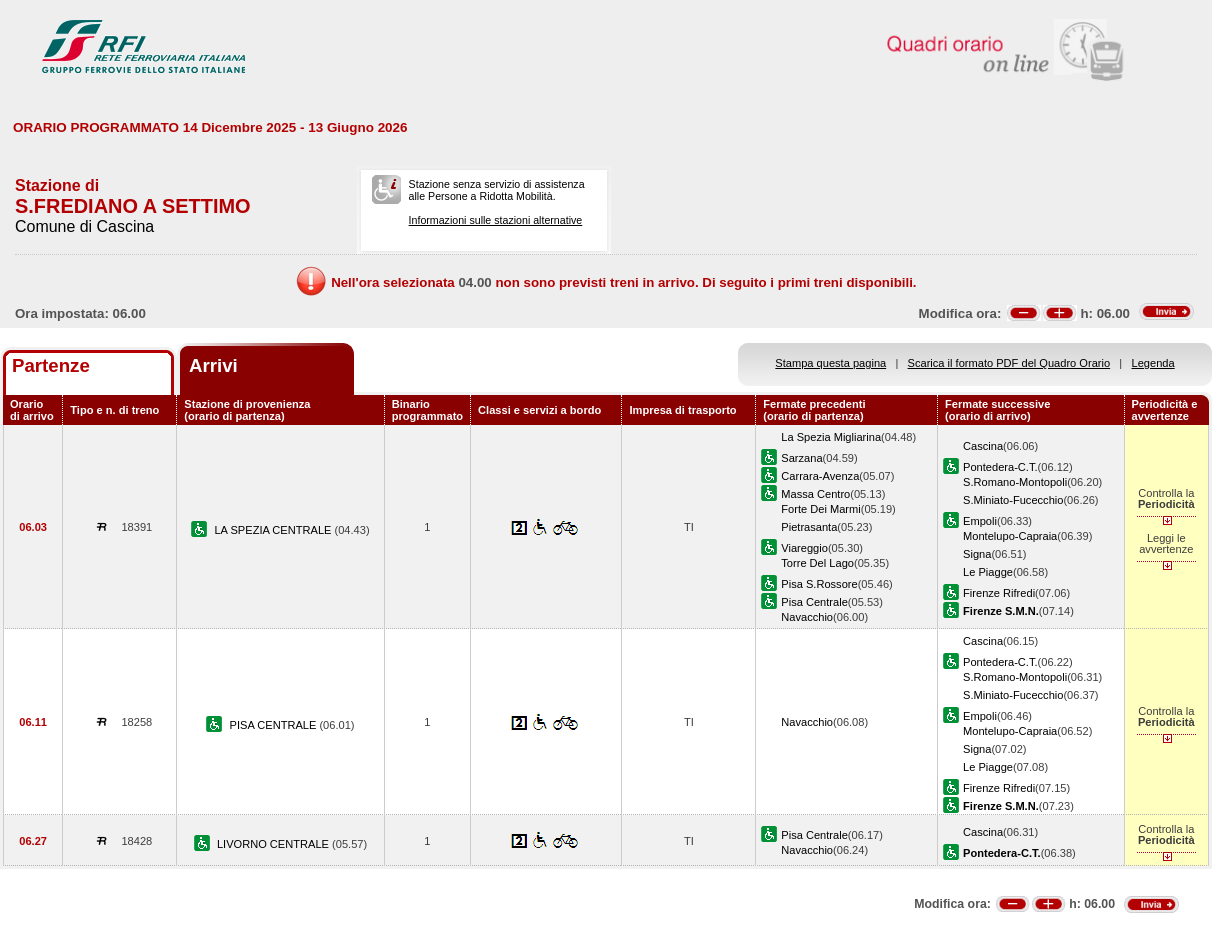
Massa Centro (815, 494)
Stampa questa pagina (830, 363)
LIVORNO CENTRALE (274, 844)
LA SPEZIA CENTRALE (274, 530)
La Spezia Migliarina (831, 437)
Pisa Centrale (814, 602)
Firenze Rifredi (999, 593)
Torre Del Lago (817, 563)
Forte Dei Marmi (820, 509)
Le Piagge (988, 572)
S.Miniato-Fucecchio (1013, 500)
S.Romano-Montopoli (1015, 482)
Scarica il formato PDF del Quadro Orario (1009, 363)
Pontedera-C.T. (1000, 467)
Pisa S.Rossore (819, 584)
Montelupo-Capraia (1010, 536)
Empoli (980, 521)
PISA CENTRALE (275, 725)
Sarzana (801, 458)
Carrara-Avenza (820, 476)
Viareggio (804, 548)
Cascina (983, 446)
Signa (977, 554)
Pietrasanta (809, 527)
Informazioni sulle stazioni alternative (496, 220)
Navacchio (807, 617)
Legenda (1153, 363)
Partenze (51, 365)
